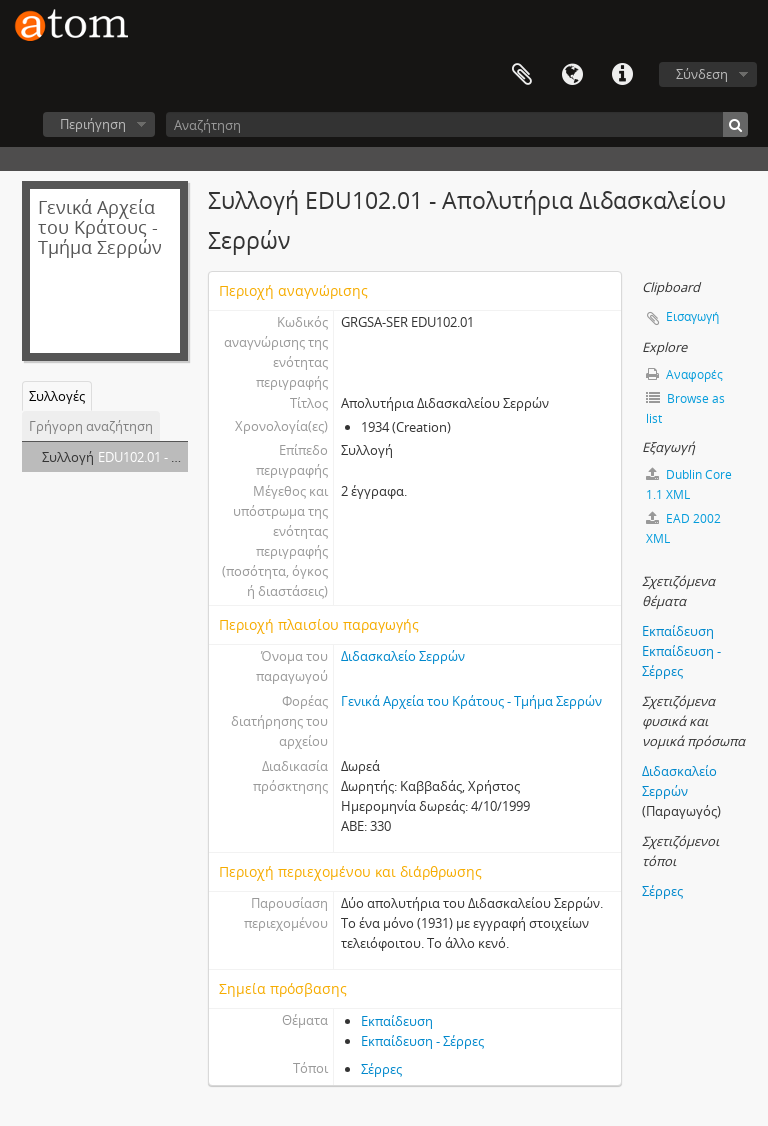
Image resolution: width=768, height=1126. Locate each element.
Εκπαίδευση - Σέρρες (422, 1041)
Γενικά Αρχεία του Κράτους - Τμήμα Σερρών (471, 701)
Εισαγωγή (692, 316)
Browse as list (685, 408)
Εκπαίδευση (397, 1021)
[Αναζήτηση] (457, 124)
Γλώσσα (572, 75)
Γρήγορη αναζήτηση (91, 426)
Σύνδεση (702, 74)
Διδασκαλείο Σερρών (403, 656)
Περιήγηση (93, 124)
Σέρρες (381, 1069)
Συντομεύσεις (622, 75)
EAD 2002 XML (683, 528)
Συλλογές (57, 396)
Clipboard (522, 75)
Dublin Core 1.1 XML (689, 484)
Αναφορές (684, 374)
